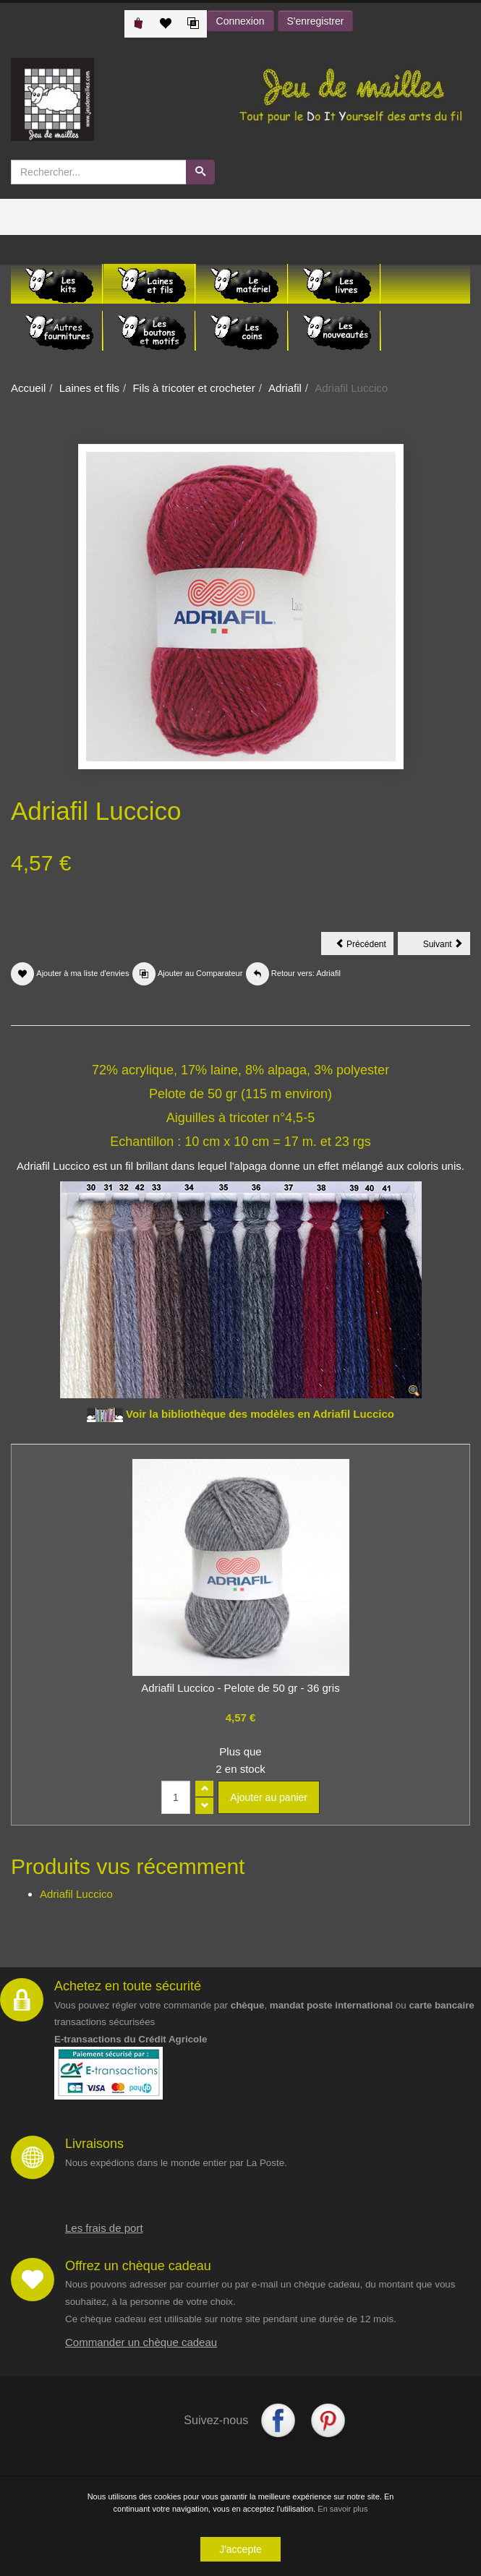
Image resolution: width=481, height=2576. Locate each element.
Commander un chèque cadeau (141, 2342)
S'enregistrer (315, 21)
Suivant (446, 946)
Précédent (364, 946)
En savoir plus (342, 2509)
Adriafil (285, 388)
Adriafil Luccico (76, 1894)
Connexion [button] (240, 21)
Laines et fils (89, 388)
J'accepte (240, 2550)
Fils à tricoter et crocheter (193, 388)
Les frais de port (104, 2228)
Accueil (28, 388)
